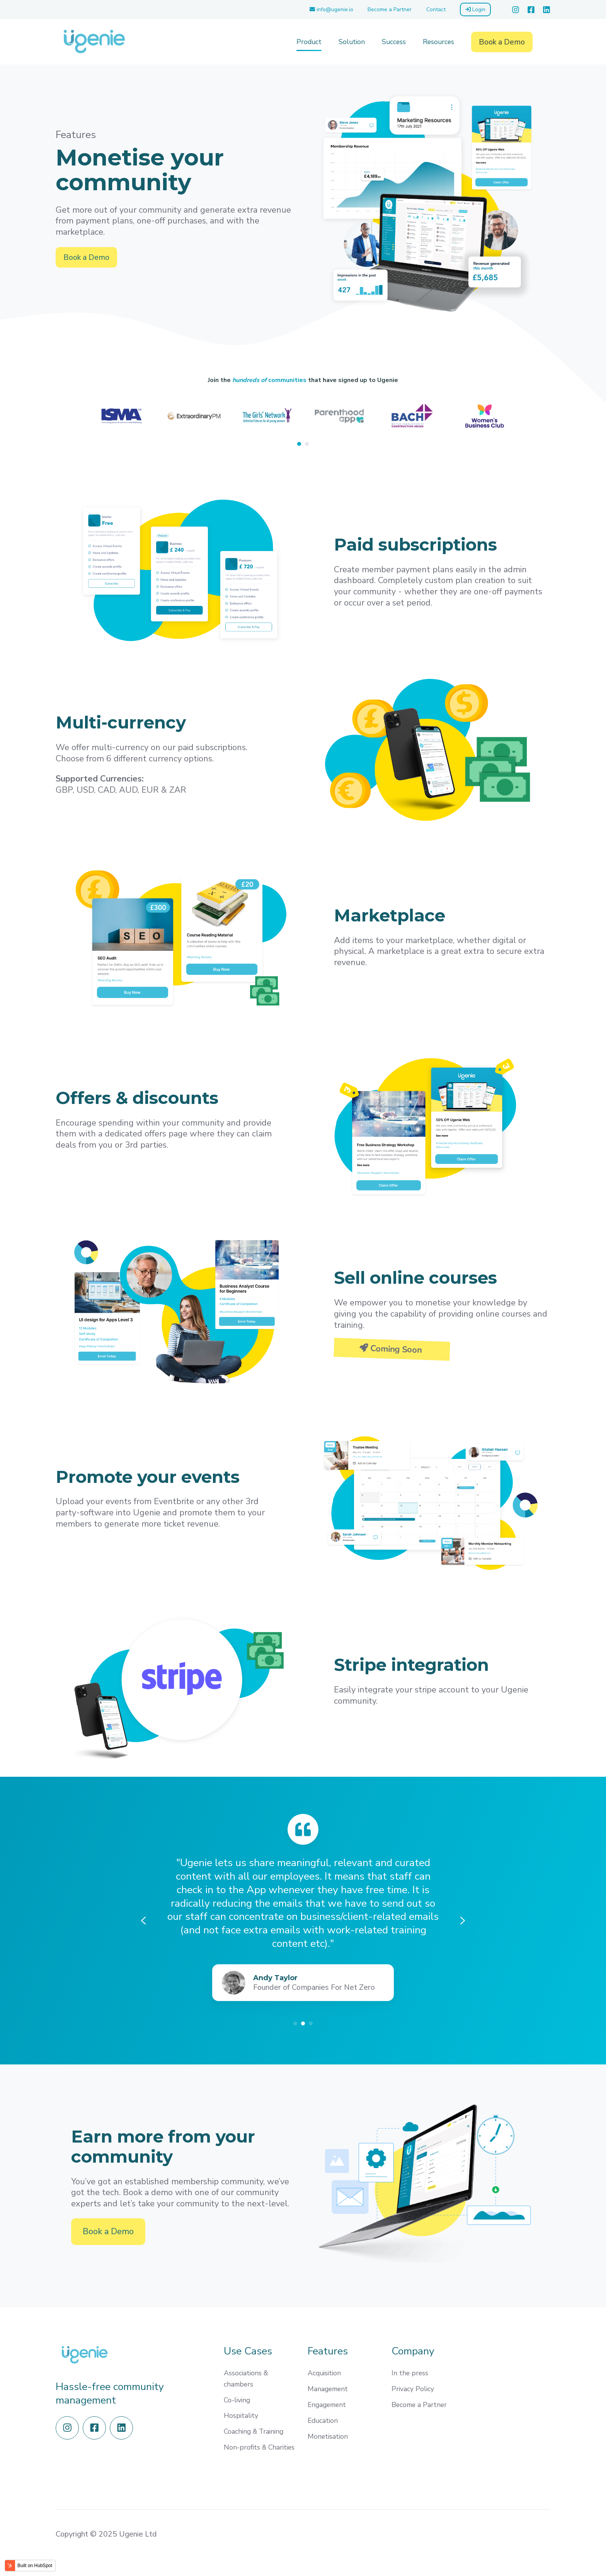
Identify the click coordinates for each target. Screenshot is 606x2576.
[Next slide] (530, 420)
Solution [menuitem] (352, 41)
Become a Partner (390, 9)
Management (328, 2388)
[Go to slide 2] (303, 2023)
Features (328, 2351)
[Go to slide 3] (311, 2023)
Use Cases (248, 2351)
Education (323, 2420)
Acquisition (324, 2373)
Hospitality (241, 2415)
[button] (546, 42)
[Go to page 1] (299, 444)
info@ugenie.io (331, 9)
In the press (410, 2373)
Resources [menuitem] (438, 41)
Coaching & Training (253, 2431)
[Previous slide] (75, 420)
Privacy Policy (413, 2388)
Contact (436, 9)
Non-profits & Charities (259, 2447)
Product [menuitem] (309, 41)
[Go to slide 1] (295, 2023)
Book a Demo (502, 42)
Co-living (237, 2400)
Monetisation (328, 2436)
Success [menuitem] (394, 41)
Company (413, 2351)
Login (475, 9)
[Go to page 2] (307, 444)
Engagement (327, 2404)
